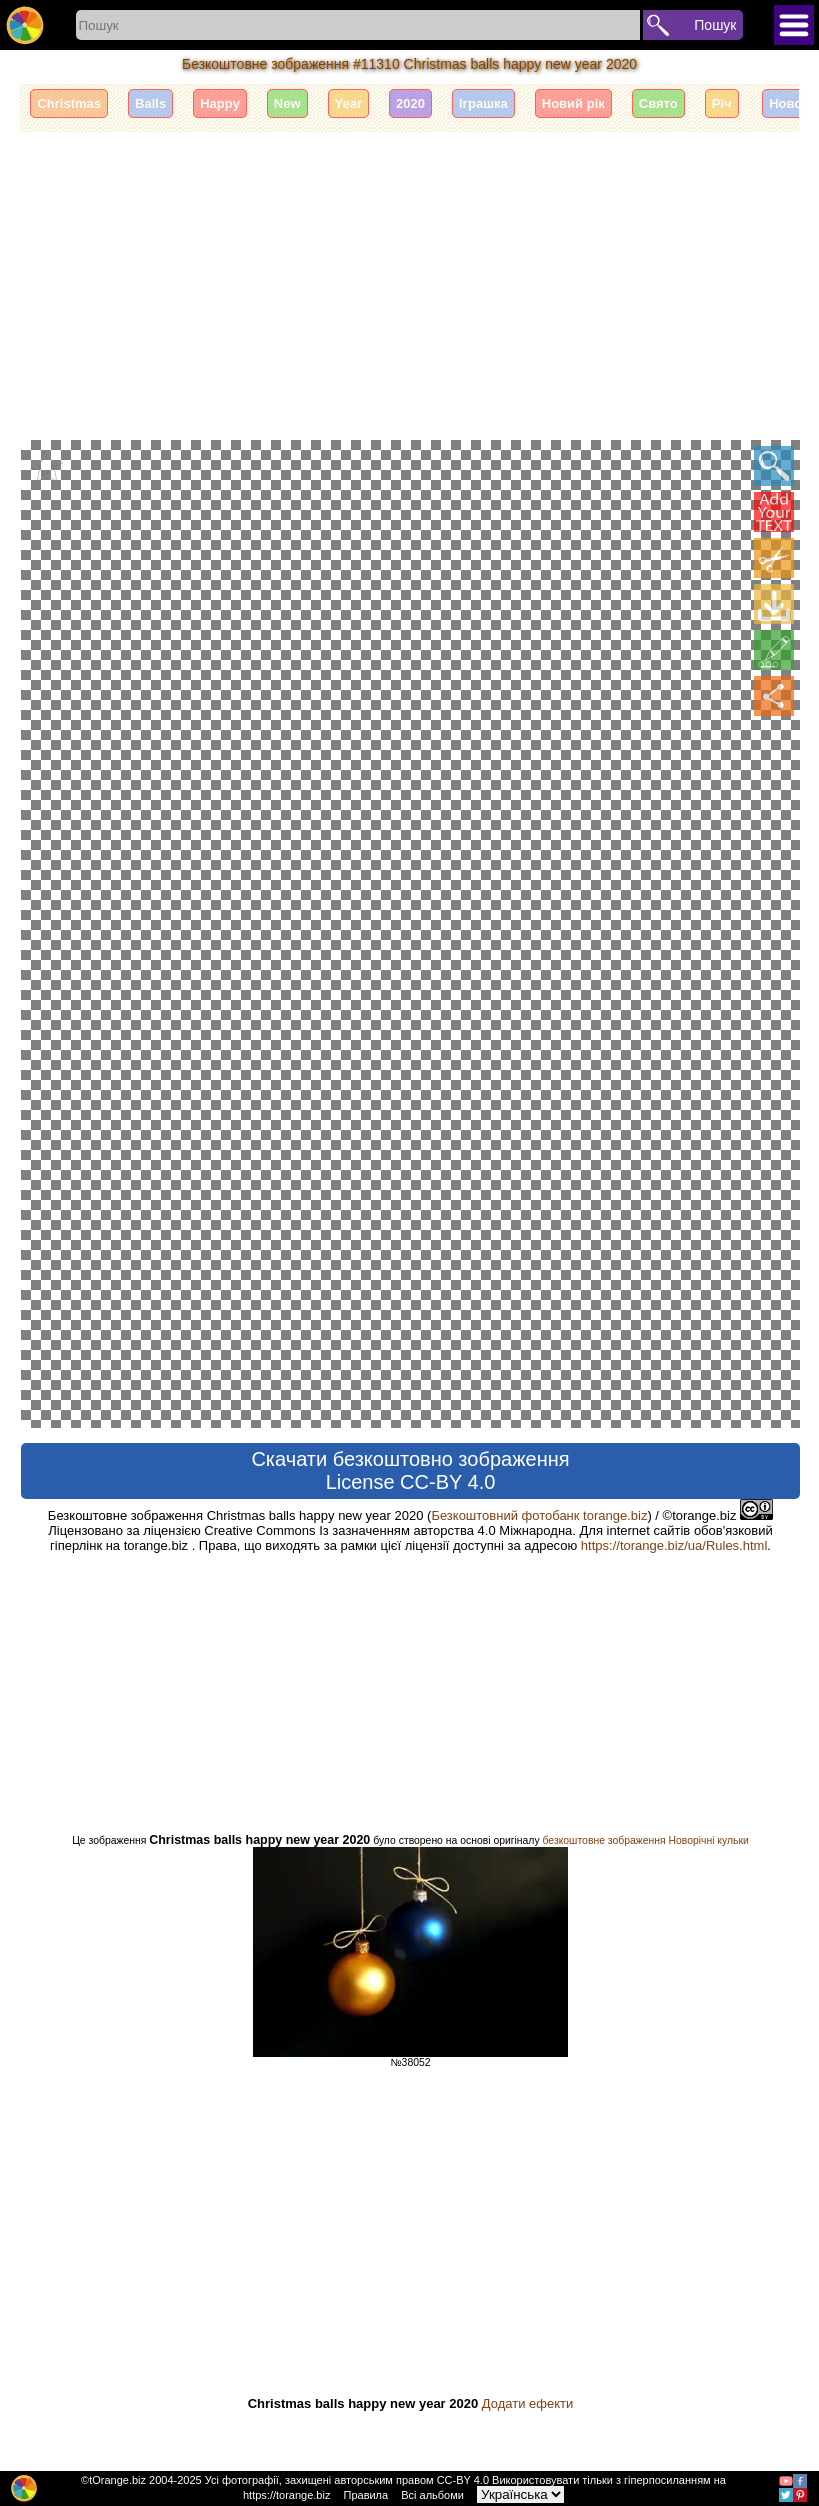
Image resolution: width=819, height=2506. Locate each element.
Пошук (715, 25)
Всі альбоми (432, 2495)
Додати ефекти (527, 2402)
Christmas (69, 103)
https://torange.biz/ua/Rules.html (674, 1544)
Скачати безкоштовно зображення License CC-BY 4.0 (410, 1469)
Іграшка (483, 103)
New (287, 103)
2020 (410, 103)
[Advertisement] (410, 283)
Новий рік (573, 103)
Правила (365, 2495)
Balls (150, 103)
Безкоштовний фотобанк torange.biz (539, 1514)
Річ (722, 103)
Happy (220, 103)
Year (348, 103)
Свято (658, 103)
